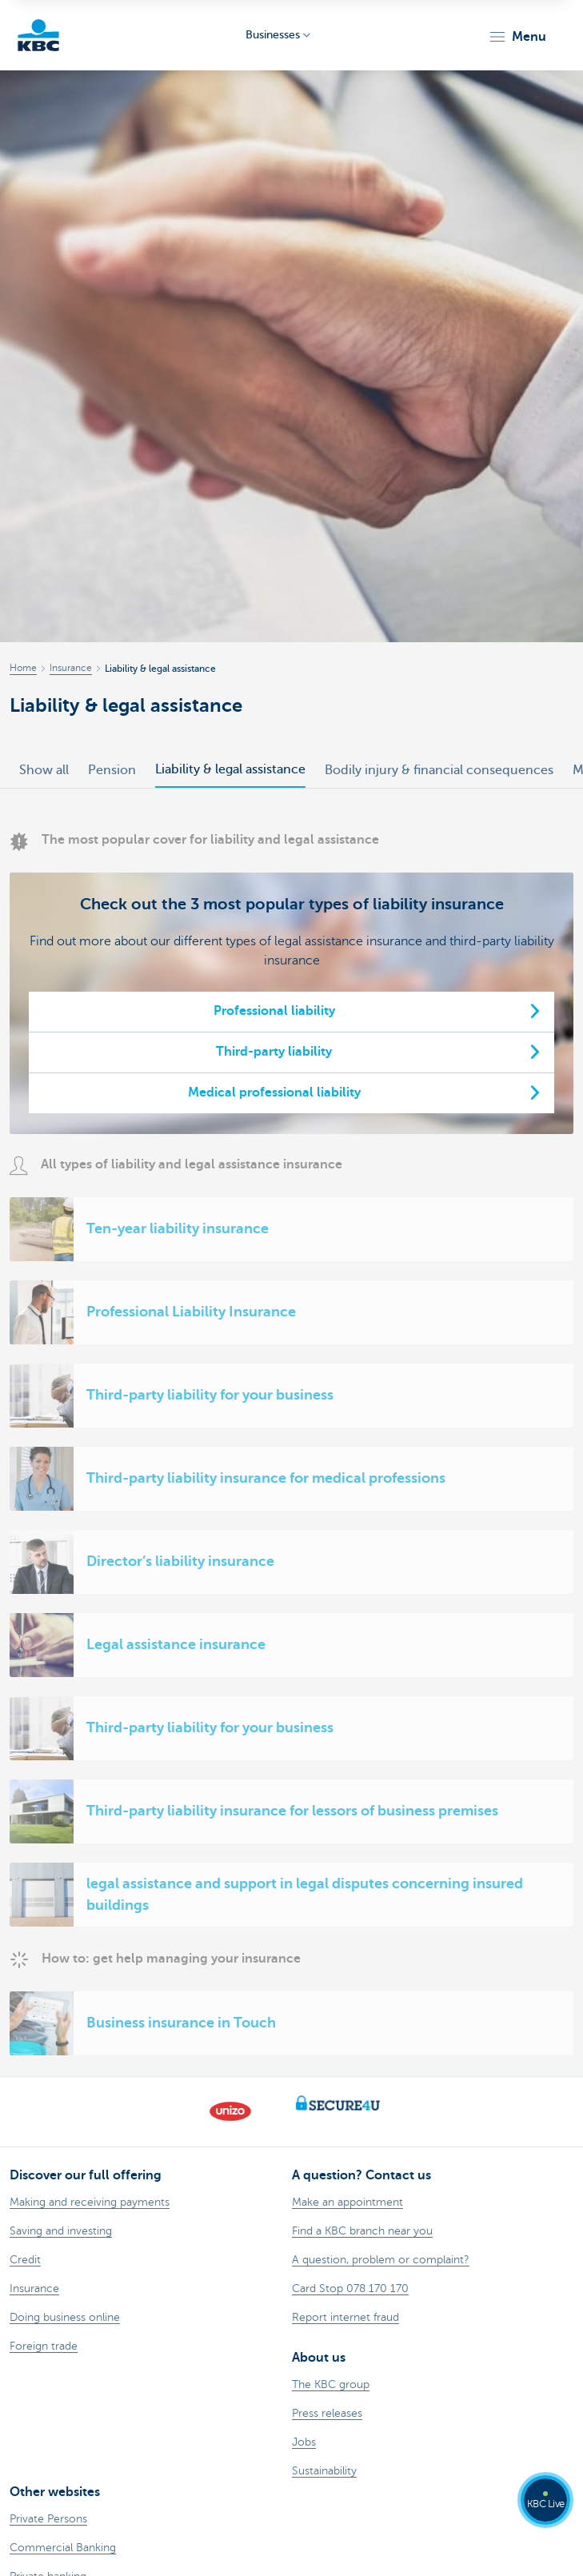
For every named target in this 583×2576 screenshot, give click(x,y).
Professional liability (274, 1011)
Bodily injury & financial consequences (439, 770)
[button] (517, 36)
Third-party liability (274, 1051)
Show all (44, 770)
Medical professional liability (274, 1092)
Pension (112, 770)
